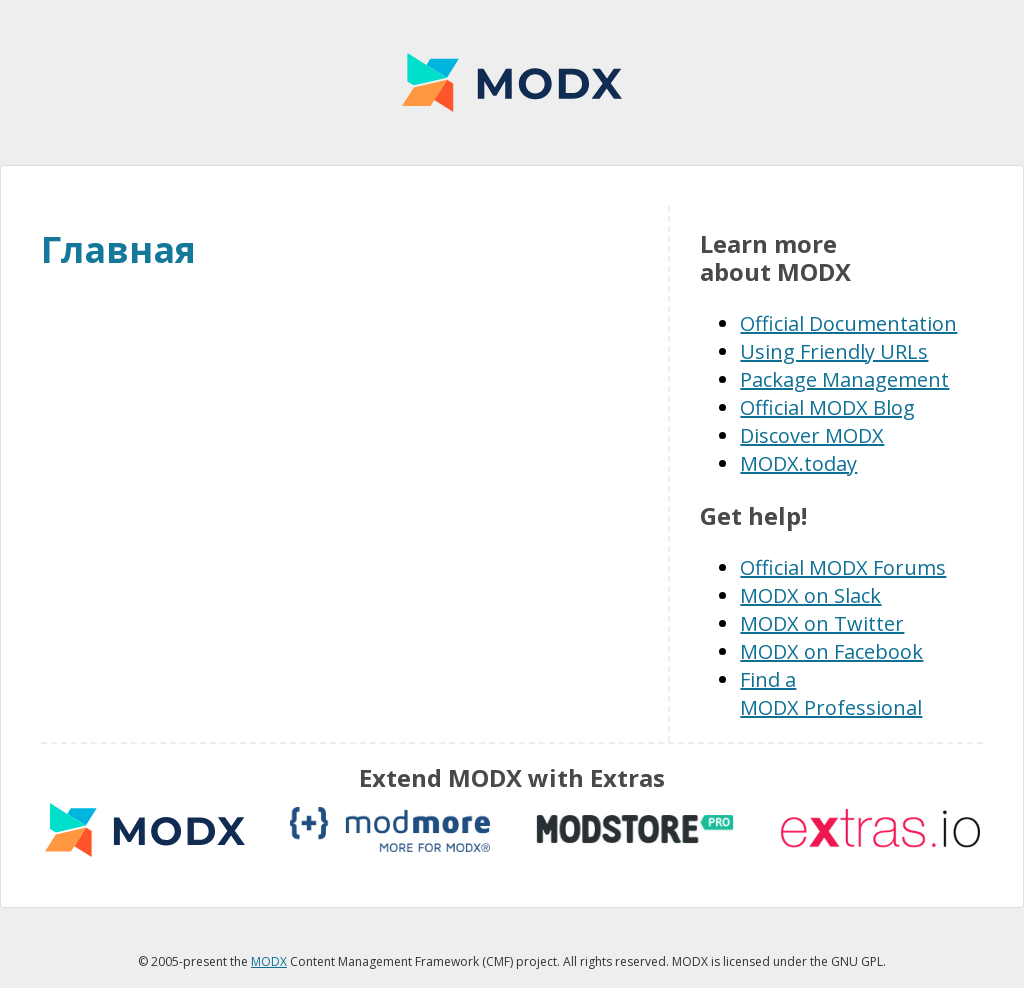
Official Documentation (848, 323)
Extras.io (880, 829)
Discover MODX (812, 435)
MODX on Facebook (831, 651)
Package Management (844, 379)
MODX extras (145, 829)
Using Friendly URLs (834, 351)
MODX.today (798, 463)
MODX (512, 82)
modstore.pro (635, 829)
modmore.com (390, 829)
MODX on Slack (810, 595)
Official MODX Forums (843, 567)
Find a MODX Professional (831, 693)
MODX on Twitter (822, 623)
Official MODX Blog (827, 407)
